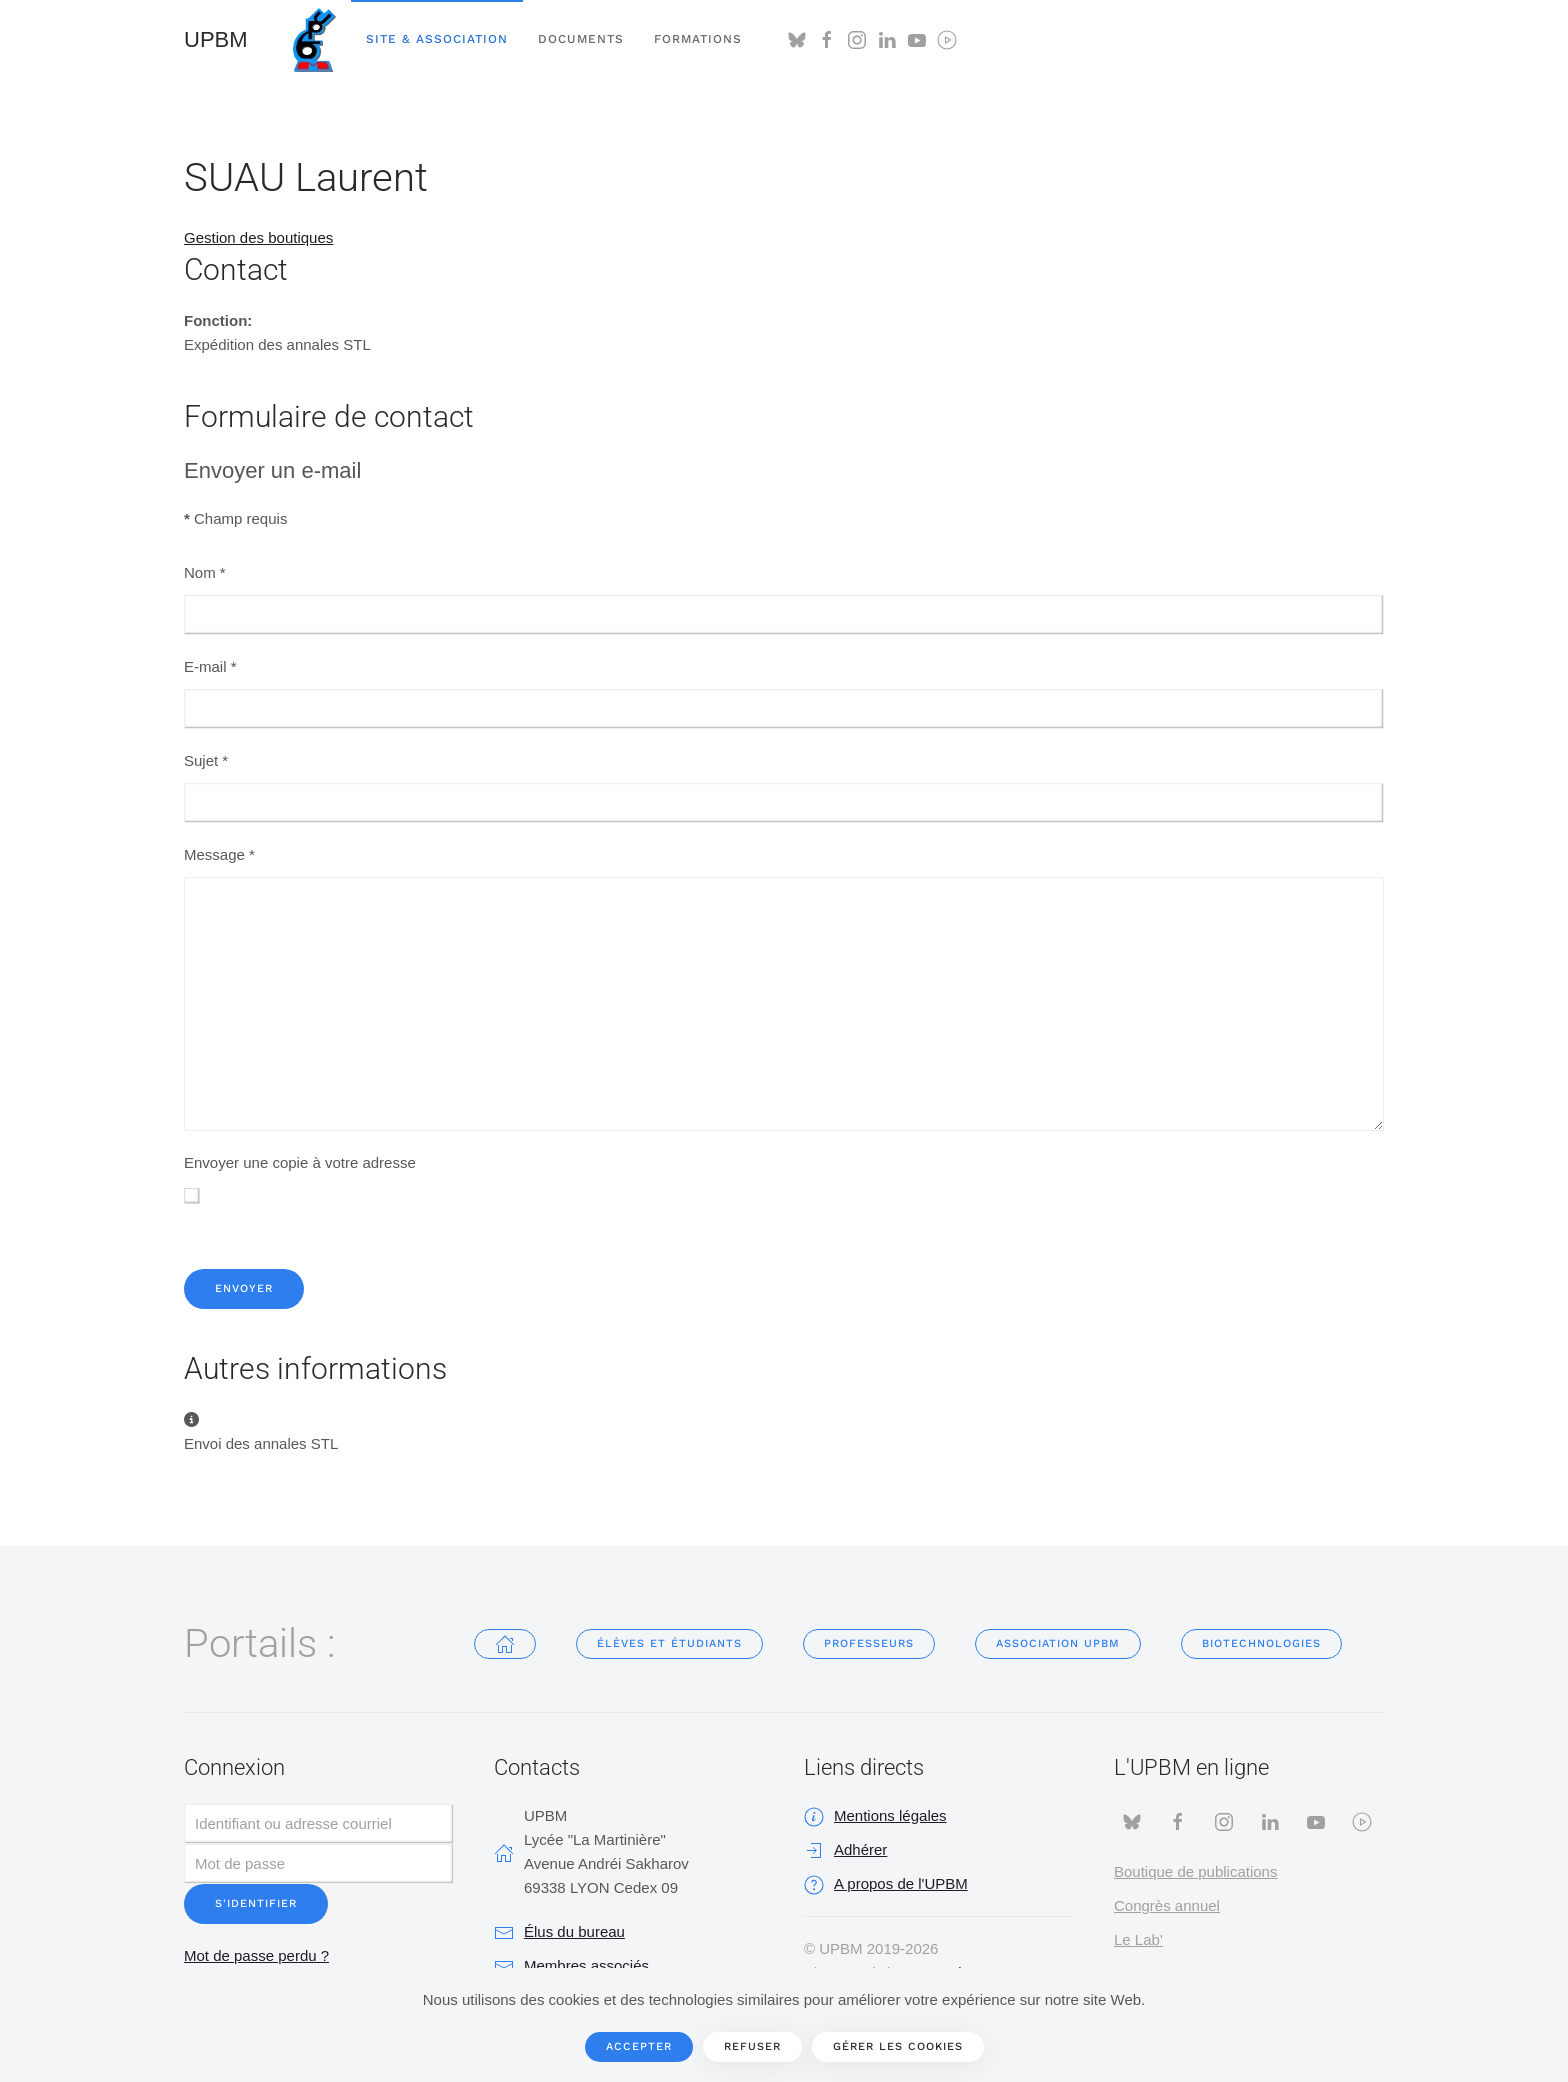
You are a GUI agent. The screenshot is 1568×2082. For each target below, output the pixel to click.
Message (219, 854)
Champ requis (235, 518)
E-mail (210, 666)
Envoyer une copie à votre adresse (300, 1162)
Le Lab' (1138, 1939)
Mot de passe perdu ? (256, 1955)
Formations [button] (698, 39)
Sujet (206, 760)
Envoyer (244, 1288)
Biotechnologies (1261, 1643)
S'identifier (256, 1903)
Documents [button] (581, 39)
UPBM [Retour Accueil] (216, 39)
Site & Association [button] (437, 39)
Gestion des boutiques (258, 237)
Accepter (639, 2046)
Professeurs (869, 1643)
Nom (205, 572)
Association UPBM (1058, 1643)
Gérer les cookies (898, 2046)
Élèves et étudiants (669, 1643)
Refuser (752, 2046)
